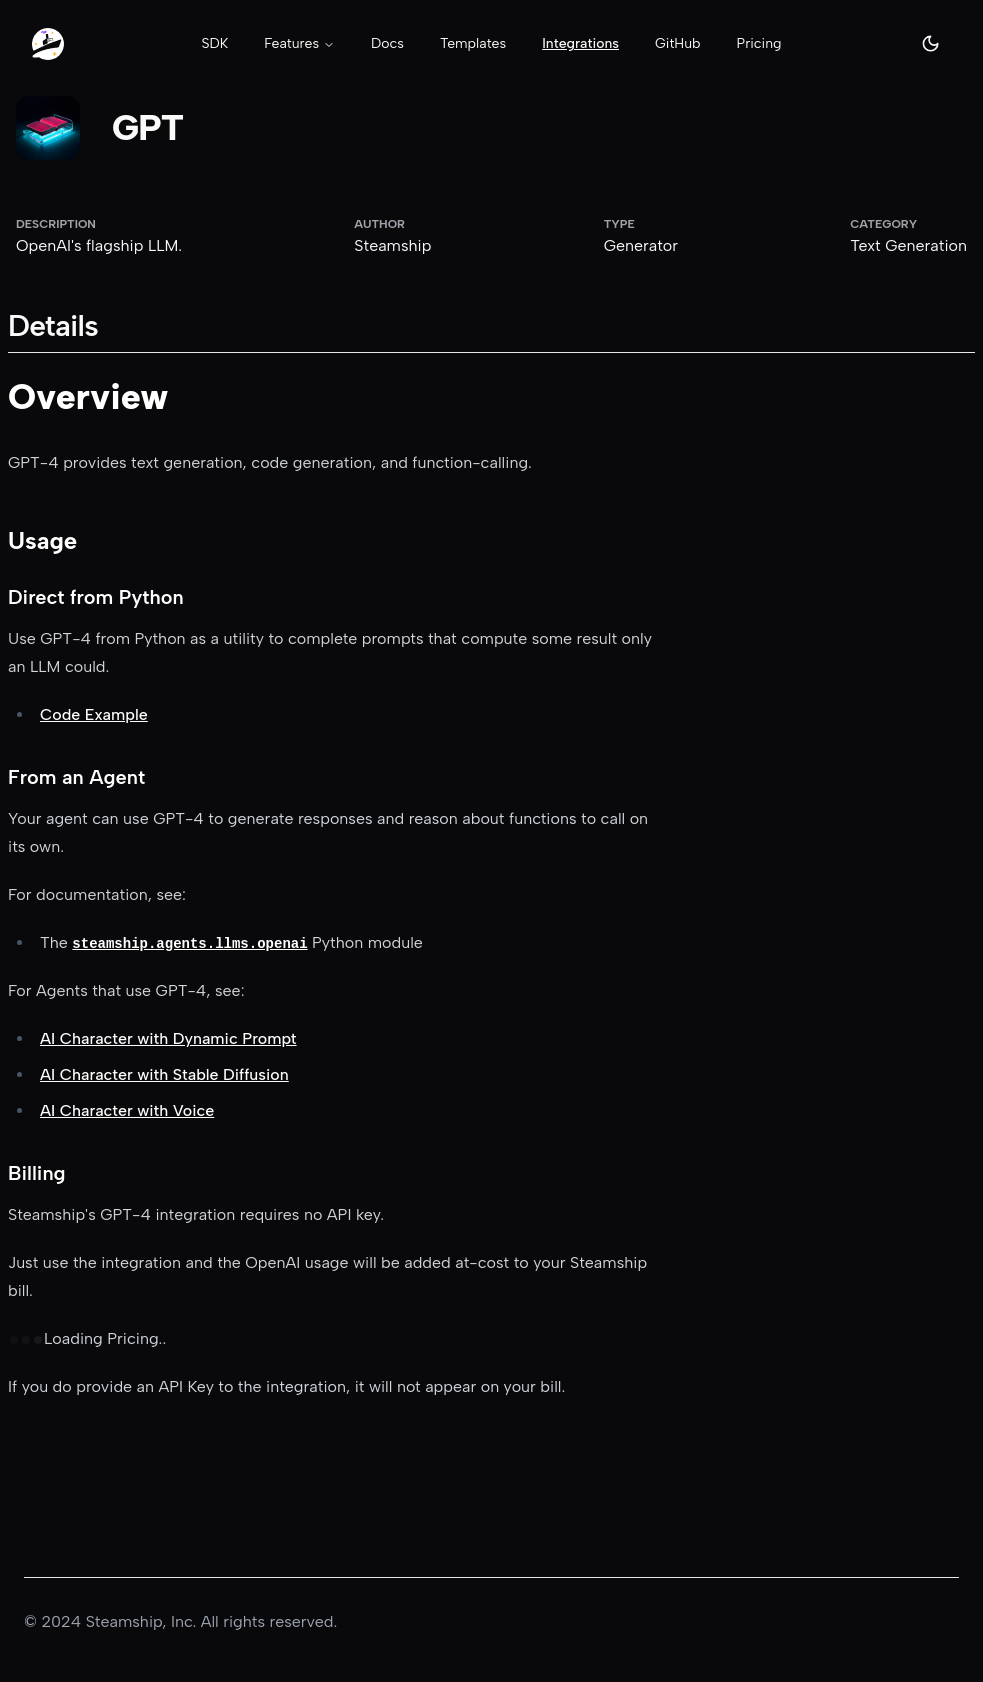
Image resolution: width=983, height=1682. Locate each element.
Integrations (580, 43)
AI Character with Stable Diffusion (164, 1074)
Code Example (94, 714)
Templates (473, 43)
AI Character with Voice (127, 1110)
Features (299, 43)
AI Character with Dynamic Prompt (168, 1038)
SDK (214, 43)
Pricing (759, 43)
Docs (387, 43)
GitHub (678, 43)
